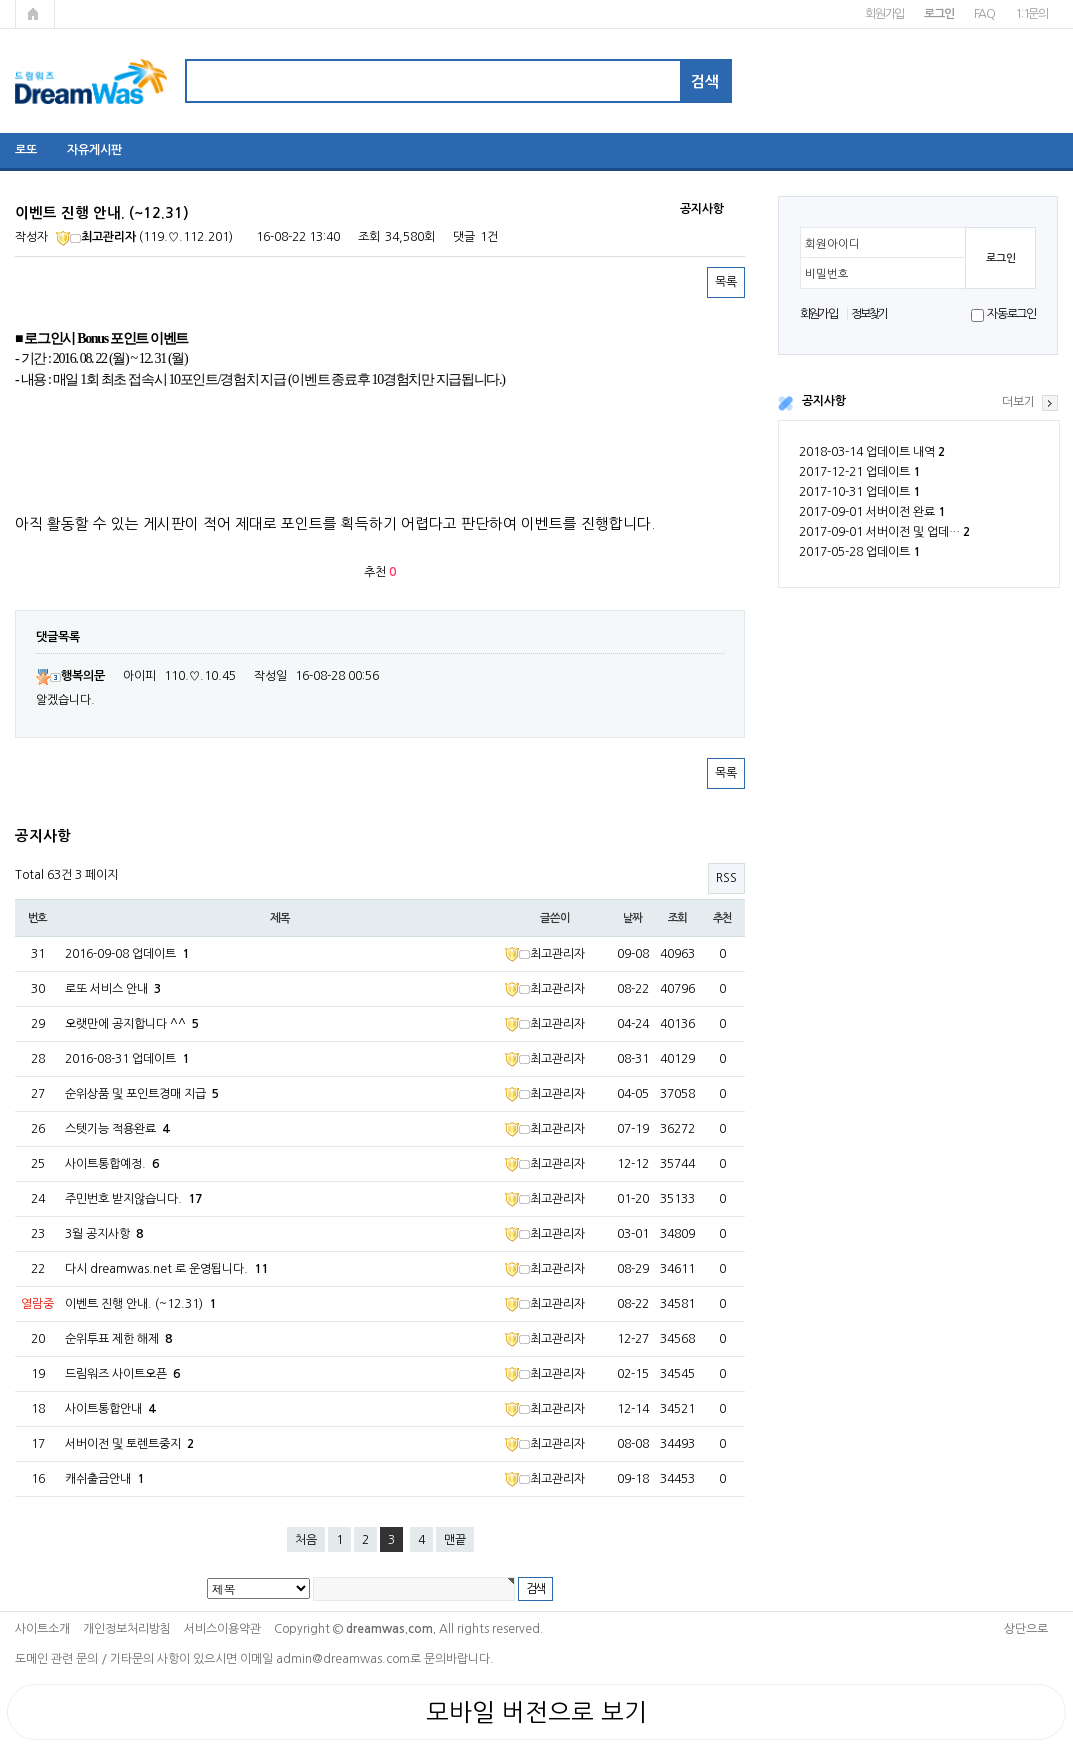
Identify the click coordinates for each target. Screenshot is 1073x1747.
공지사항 (824, 401)
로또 (26, 150)
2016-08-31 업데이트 (127, 1059)
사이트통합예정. (112, 1164)
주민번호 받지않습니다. (133, 1199)
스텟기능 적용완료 (117, 1129)
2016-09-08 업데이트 (127, 954)
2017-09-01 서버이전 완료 (872, 512)
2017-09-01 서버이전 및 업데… (884, 532)
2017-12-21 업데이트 (859, 472)
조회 (678, 918)
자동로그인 (1011, 314)
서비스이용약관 (222, 1629)
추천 (723, 918)
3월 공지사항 (104, 1234)
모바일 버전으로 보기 (536, 1712)
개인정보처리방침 (127, 1629)
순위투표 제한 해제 (118, 1339)
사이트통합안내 (110, 1409)
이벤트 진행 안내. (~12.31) (140, 1304)
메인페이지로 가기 (35, 14)
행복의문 (70, 676)
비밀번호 (827, 274)
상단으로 (1026, 1629)
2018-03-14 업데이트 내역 (872, 452)
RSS (726, 878)
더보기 (1018, 402)
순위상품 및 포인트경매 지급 (142, 1094)
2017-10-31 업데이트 (859, 492)
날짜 (633, 918)
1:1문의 (1031, 14)
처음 (306, 1540)
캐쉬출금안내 (104, 1479)
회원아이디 (832, 244)
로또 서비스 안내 (113, 989)
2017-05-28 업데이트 (859, 552)
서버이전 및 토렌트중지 (129, 1444)
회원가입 (884, 14)
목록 (726, 282)
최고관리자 (96, 237)
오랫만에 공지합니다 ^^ (132, 1024)
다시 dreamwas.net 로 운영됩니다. (166, 1269)
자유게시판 (94, 150)
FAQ (984, 14)
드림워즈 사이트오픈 (122, 1374)
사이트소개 (42, 1629)
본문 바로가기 (0, 0)
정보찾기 (869, 314)
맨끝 (455, 1540)
